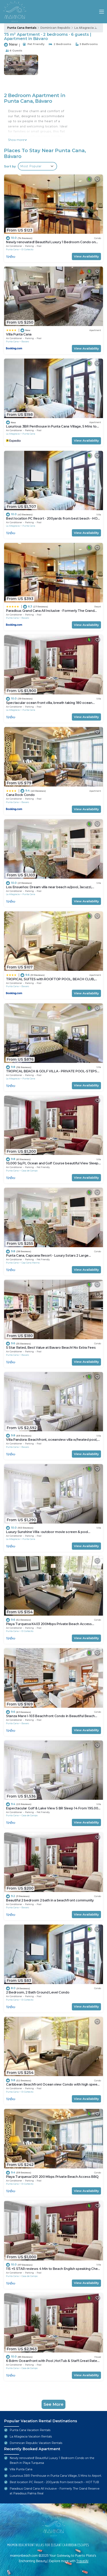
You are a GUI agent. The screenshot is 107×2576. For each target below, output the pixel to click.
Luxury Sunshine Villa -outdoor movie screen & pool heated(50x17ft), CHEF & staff (47, 1533)
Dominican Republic (55, 28)
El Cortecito (27, 249)
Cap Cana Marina (30, 1262)
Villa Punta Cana (19, 334)
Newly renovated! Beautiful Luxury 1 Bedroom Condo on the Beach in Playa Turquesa (51, 244)
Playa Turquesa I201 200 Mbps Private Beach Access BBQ (52, 2177)
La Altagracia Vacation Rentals (31, 2436)
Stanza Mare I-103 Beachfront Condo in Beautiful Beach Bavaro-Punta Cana (50, 1718)
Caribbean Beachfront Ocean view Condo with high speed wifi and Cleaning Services (52, 2086)
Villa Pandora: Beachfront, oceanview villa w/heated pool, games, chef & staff (51, 1441)
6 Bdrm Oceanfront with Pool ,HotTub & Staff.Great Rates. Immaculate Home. (53, 2362)
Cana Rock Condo (20, 795)
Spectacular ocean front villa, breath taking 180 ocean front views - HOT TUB (49, 704)
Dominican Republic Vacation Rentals (36, 2443)
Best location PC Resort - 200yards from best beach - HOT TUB (53, 520)
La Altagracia (84, 28)
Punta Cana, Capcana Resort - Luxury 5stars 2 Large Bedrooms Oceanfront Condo (47, 1257)
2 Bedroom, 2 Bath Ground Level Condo (37, 1992)
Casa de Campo (29, 1170)
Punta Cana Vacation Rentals (30, 2430)
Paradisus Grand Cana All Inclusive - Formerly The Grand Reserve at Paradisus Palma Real (50, 612)
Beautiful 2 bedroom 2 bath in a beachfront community (50, 1900)
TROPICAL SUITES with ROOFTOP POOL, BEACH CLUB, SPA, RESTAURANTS (50, 981)
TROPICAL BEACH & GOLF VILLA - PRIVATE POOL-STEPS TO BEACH (51, 1073)
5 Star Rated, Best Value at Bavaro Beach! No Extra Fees (51, 1348)
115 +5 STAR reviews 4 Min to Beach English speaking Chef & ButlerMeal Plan (52, 2270)
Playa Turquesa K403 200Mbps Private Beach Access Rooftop (49, 1625)
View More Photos (22, 69)
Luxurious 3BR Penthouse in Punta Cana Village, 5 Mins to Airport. (51, 428)
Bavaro (25, 341)
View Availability (86, 256)
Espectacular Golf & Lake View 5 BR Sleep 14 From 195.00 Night (52, 1810)
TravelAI (82, 2561)
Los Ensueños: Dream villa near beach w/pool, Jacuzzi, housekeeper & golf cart (49, 889)
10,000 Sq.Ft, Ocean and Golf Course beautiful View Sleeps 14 (53, 1165)
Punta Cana (12, 249)
